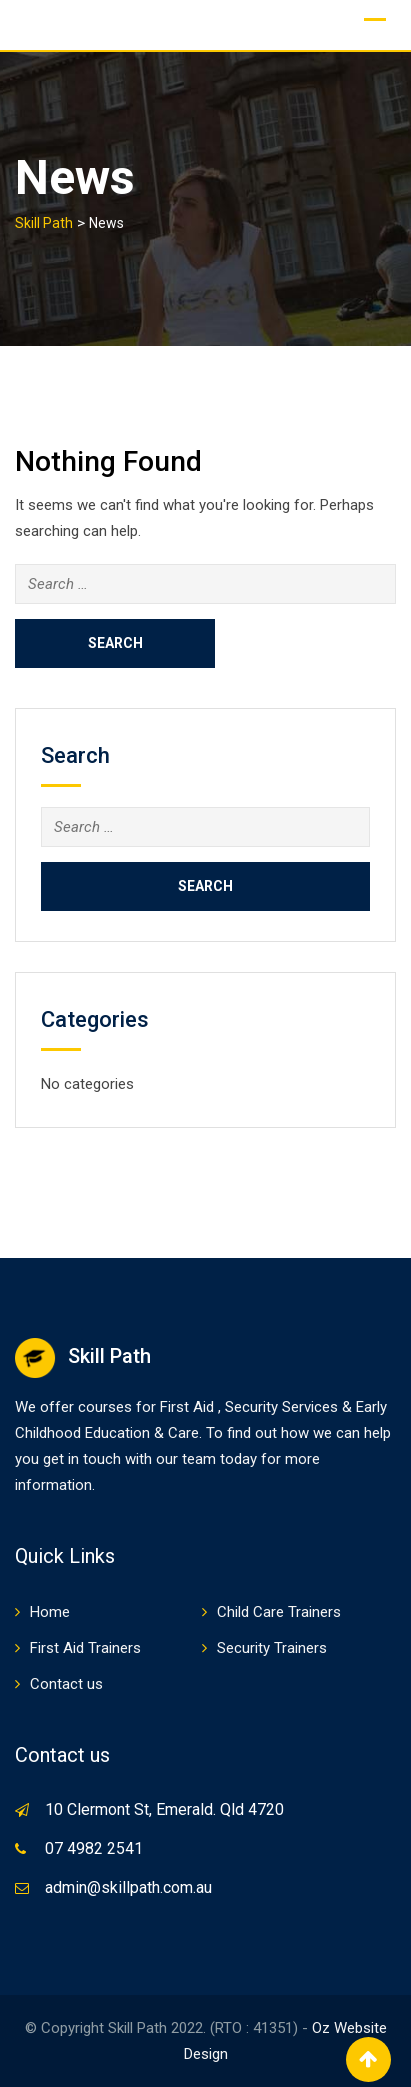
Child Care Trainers (279, 1612)
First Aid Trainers (85, 1648)
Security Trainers (272, 1648)
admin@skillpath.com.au (128, 1887)
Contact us (66, 1684)
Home (50, 1612)
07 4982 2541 (94, 1848)
